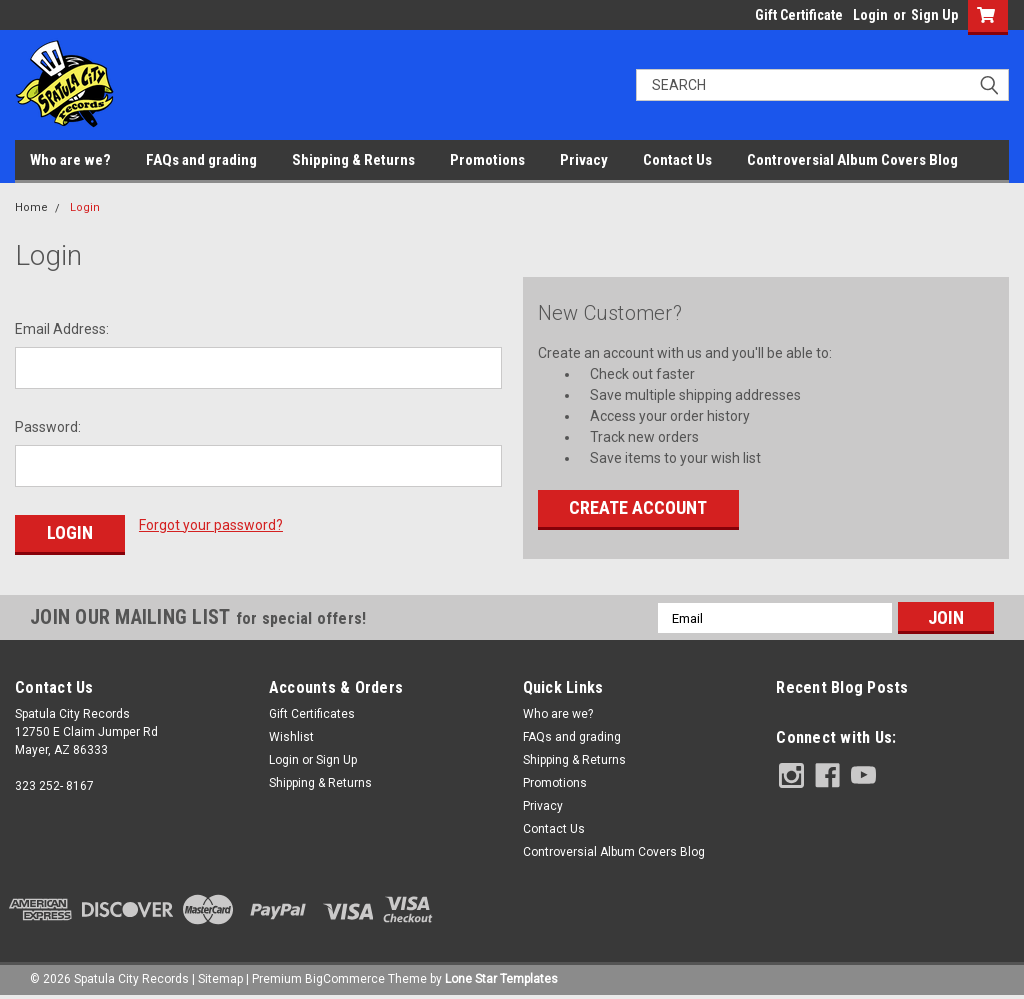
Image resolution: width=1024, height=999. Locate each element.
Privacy (584, 160)
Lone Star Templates (501, 979)
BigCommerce (345, 979)
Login (870, 15)
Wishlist (291, 737)
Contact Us (677, 160)
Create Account (638, 507)
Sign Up (934, 15)
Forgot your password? (211, 525)
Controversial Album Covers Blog (852, 160)
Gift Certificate (799, 15)
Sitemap (220, 979)
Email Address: (62, 329)
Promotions (487, 160)
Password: (48, 427)
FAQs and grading (201, 160)
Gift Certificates (312, 714)
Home (31, 207)
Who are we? (70, 160)
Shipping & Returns (353, 160)
